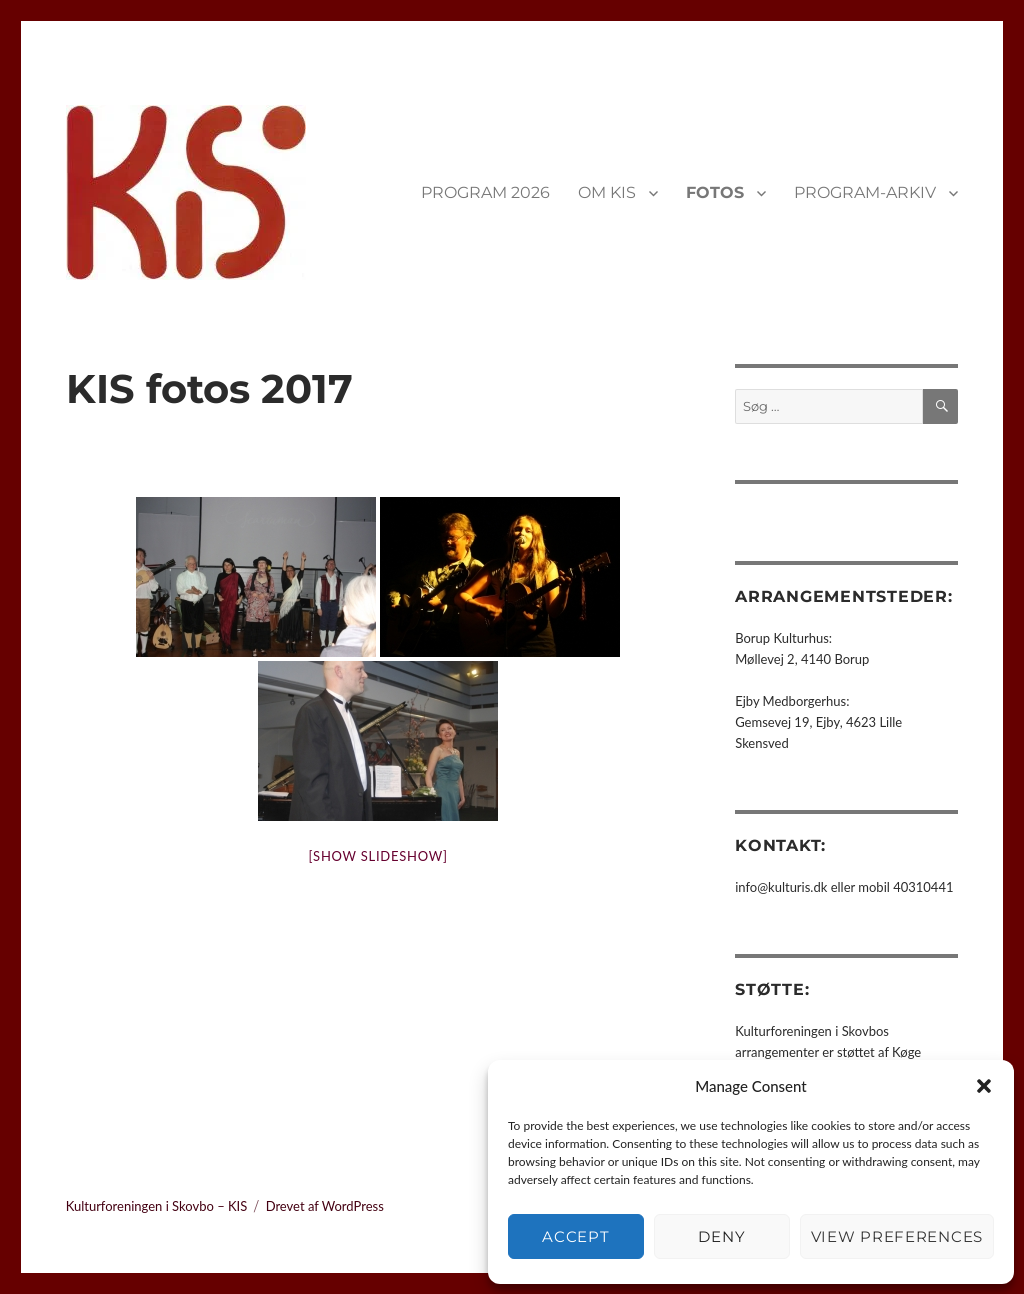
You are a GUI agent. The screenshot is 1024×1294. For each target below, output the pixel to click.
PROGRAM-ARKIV (865, 192)
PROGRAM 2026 (485, 192)
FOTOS (715, 192)
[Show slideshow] (378, 856)
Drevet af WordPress (325, 1206)
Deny (721, 1236)
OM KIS (607, 192)
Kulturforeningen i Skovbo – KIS (157, 1206)
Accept (575, 1236)
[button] (984, 1086)
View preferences (897, 1236)
